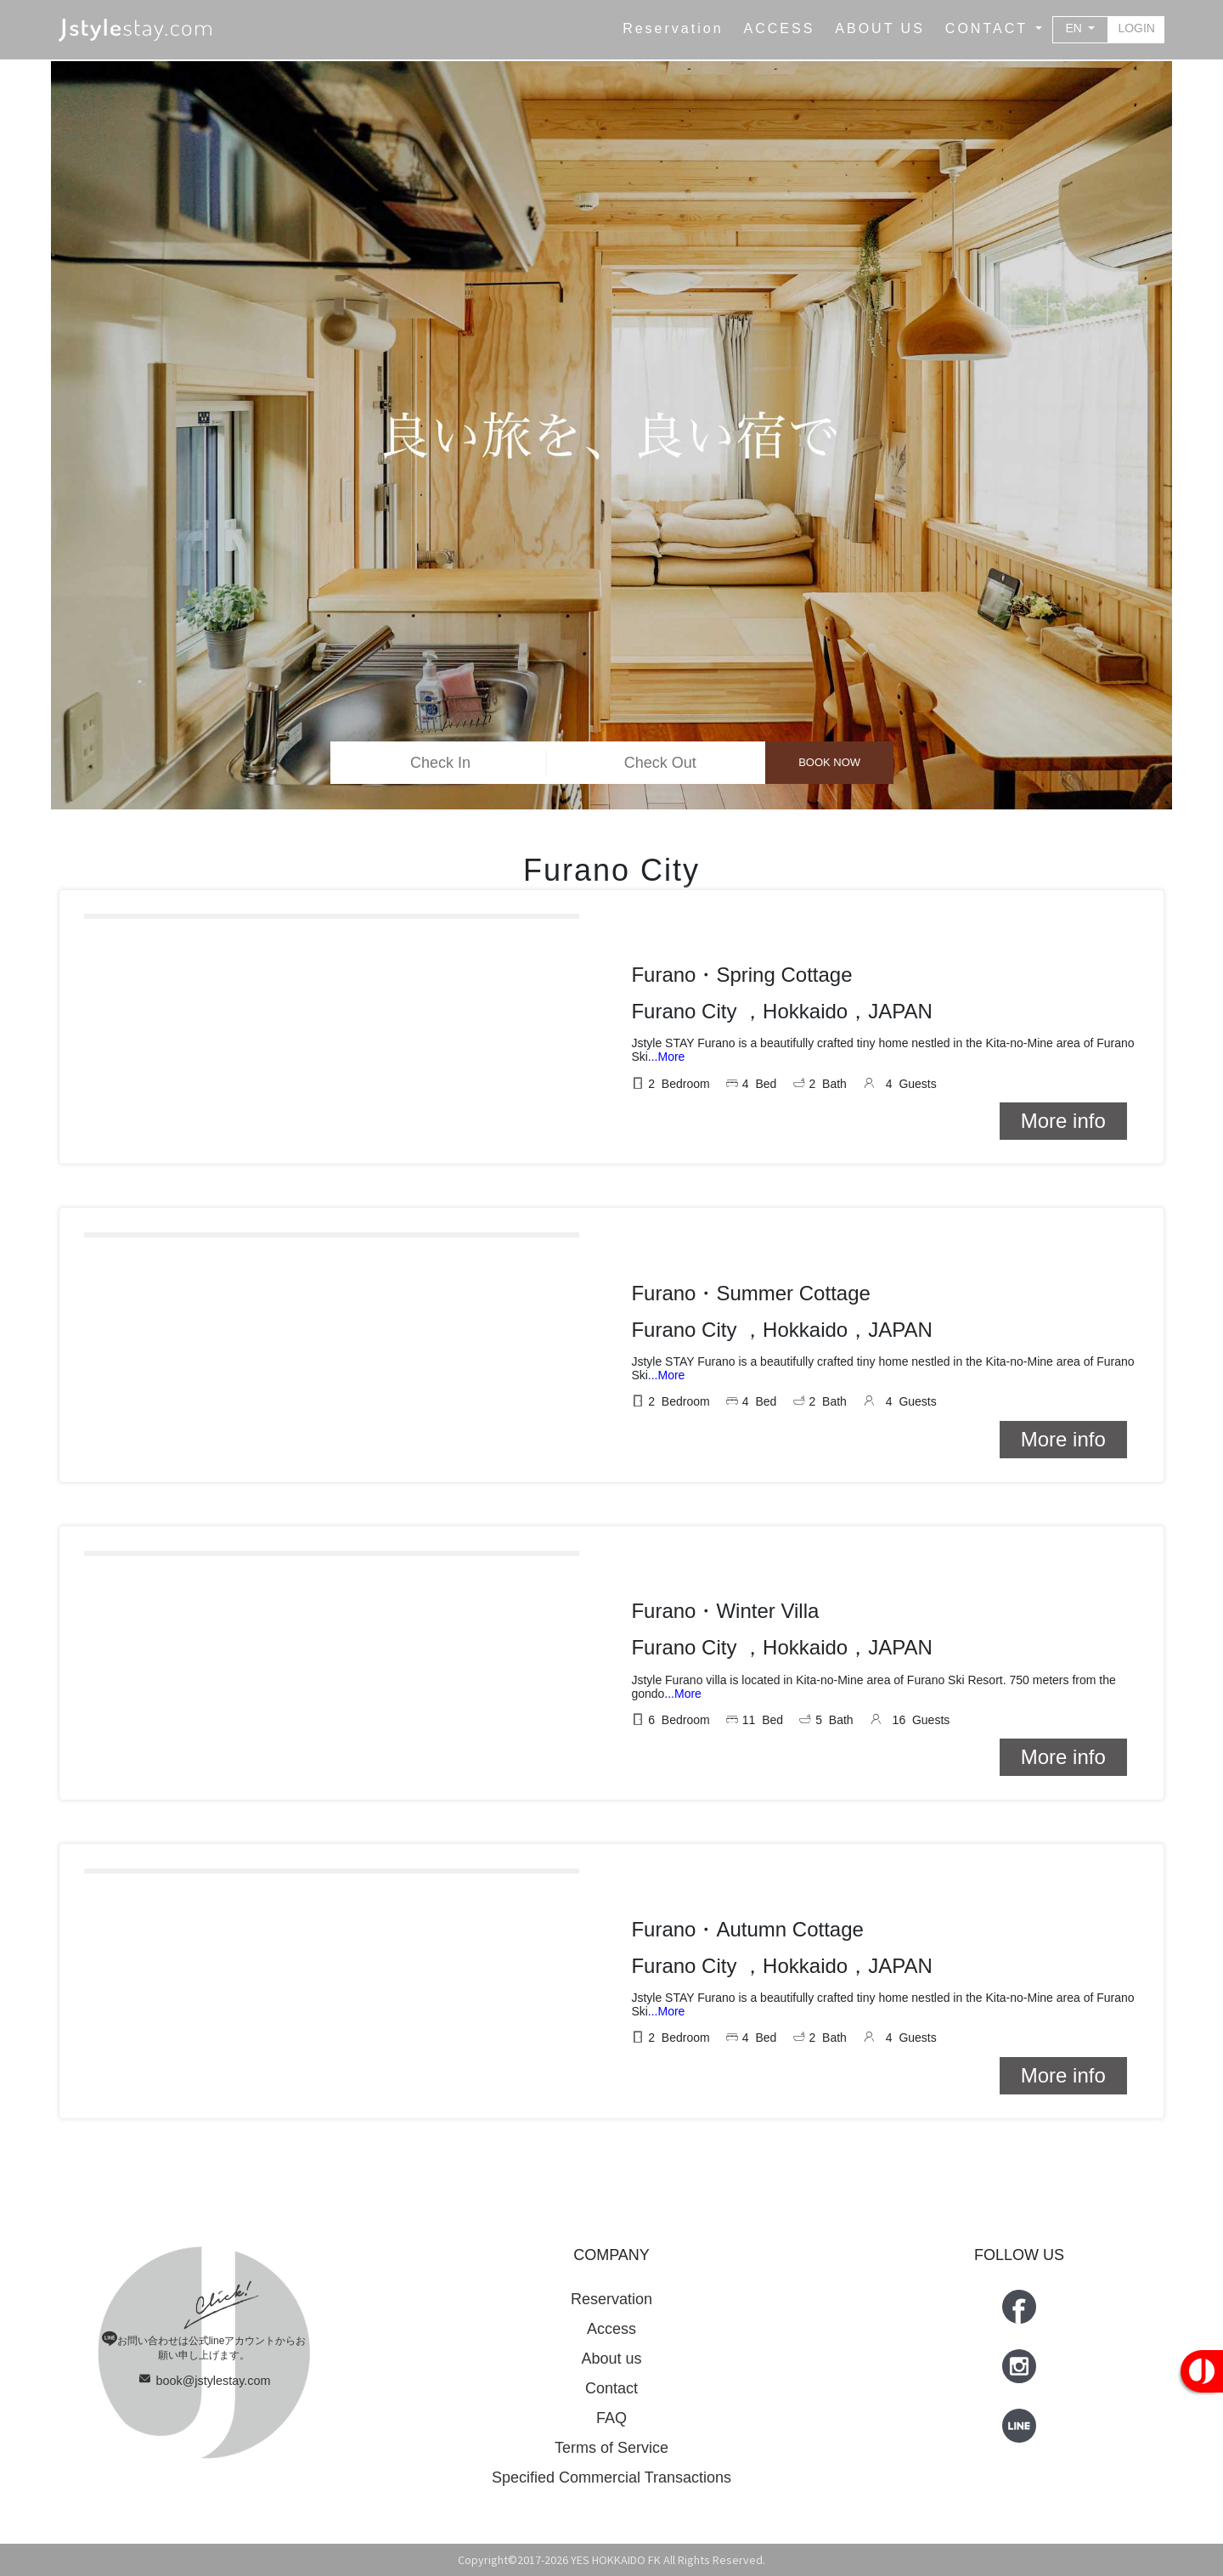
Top (1172, 2525)
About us (611, 2358)
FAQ (611, 2418)
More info (1063, 1120)
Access (611, 2328)
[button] (993, 29)
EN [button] (1075, 28)
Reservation (611, 2299)
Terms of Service (611, 2447)
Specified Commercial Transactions (611, 2477)
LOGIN (1136, 28)
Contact (611, 2388)
